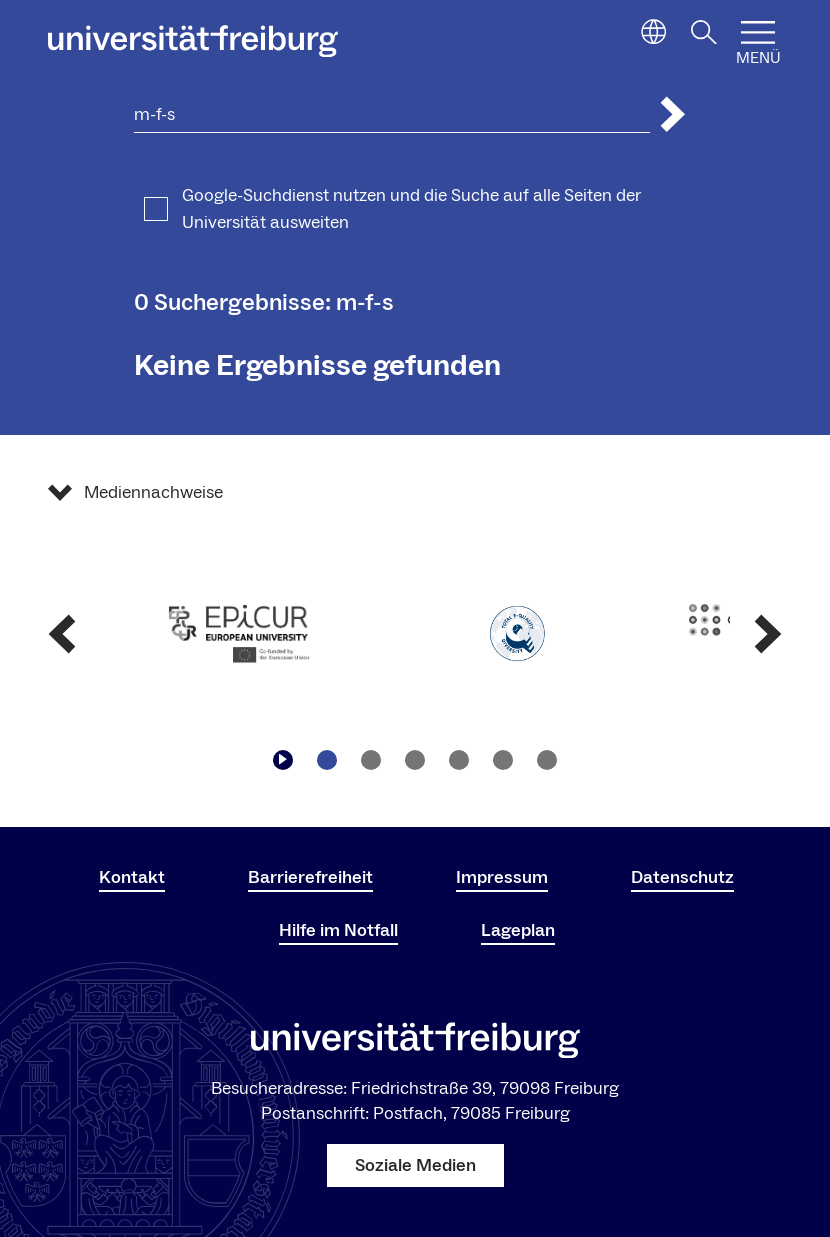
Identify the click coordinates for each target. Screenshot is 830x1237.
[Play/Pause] (283, 760)
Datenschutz (682, 877)
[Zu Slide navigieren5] (503, 760)
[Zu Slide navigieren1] (327, 760)
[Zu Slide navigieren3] (415, 760)
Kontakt (132, 877)
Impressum (502, 877)
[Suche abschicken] (673, 114)
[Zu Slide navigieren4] (459, 760)
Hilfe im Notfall (338, 930)
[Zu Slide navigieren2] (371, 760)
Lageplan (518, 930)
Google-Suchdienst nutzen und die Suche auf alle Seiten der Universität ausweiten (411, 209)
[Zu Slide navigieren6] (547, 760)
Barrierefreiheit (310, 877)
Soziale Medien (415, 1165)
